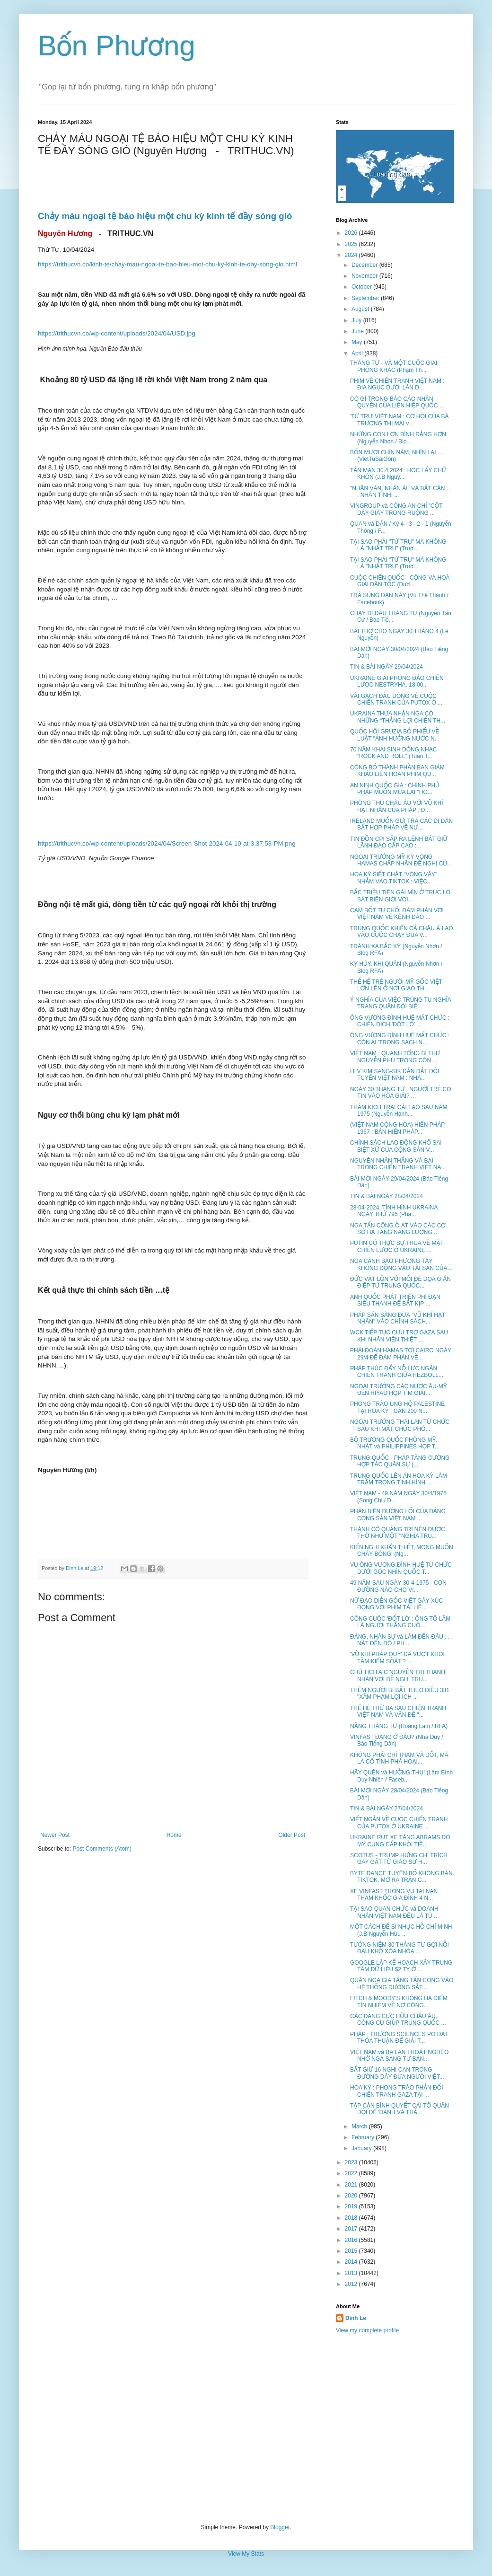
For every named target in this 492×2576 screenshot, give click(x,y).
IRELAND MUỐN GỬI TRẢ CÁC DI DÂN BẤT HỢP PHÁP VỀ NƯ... (401, 824)
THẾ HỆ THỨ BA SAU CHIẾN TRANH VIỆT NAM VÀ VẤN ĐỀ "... (398, 1711)
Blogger (280, 2527)
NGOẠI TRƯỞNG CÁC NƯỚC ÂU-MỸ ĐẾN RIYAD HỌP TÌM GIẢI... (398, 1389)
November (365, 276)
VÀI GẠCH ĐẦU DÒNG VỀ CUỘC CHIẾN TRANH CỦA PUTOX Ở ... (396, 699)
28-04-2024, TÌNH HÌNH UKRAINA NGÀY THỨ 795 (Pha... (394, 1210)
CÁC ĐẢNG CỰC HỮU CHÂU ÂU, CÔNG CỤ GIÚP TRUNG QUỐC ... (398, 2019)
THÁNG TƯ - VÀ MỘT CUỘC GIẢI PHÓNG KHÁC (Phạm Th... (393, 366)
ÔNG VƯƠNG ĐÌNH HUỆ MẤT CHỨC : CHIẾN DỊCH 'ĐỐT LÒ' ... (399, 1021)
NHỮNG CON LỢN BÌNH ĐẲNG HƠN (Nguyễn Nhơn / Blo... (398, 437)
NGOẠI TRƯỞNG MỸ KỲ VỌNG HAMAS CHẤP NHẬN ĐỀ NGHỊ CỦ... (401, 860)
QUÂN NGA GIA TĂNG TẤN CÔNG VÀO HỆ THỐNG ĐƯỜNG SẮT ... (401, 1983)
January (362, 2148)
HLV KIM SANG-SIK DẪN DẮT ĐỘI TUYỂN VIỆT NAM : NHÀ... (394, 1074)
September (366, 298)
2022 (352, 2173)
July (357, 320)
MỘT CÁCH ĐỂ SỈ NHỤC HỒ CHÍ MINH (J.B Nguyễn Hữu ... (401, 1930)
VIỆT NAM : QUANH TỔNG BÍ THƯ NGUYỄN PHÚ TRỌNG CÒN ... (395, 1056)
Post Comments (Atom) (102, 1848)
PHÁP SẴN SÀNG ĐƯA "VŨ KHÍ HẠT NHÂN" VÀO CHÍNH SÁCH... (397, 1318)
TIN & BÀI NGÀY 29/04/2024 (386, 666)
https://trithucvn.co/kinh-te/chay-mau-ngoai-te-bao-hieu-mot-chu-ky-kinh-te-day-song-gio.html (167, 264)
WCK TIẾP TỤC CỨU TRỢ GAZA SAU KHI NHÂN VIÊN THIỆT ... (399, 1335)
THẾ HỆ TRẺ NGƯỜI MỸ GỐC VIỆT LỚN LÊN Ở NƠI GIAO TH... (396, 985)
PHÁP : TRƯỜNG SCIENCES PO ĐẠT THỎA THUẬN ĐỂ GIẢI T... (399, 2037)
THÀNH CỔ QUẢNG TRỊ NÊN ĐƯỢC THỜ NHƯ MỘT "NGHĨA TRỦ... (397, 1532)
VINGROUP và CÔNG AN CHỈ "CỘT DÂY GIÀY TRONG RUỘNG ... (396, 509)
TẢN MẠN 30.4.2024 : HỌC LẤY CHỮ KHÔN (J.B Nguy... (398, 473)
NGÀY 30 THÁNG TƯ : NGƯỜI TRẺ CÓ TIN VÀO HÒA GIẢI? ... (400, 1092)
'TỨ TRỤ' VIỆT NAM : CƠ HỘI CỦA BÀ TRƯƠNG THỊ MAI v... (399, 419)
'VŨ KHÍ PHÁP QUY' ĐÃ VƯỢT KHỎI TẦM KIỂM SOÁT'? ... (397, 1657)
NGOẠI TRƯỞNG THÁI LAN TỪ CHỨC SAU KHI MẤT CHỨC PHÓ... (399, 1425)
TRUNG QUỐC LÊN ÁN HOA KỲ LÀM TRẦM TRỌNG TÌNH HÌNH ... (398, 1479)
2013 (352, 2273)
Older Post (291, 1835)
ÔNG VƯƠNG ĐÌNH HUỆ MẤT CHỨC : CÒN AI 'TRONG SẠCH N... (399, 1038)
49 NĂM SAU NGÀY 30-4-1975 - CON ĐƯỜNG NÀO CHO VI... (398, 1586)
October (362, 286)
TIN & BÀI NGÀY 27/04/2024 (386, 1808)
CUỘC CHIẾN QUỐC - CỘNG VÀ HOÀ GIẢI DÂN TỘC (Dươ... (400, 581)
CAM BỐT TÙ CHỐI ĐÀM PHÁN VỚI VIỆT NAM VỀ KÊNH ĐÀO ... (397, 913)
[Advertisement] (246, 2429)
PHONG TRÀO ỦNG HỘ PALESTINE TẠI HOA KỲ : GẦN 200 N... (397, 1407)
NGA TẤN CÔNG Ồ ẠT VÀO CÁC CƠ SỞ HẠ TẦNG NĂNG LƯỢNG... (398, 1228)
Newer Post (55, 1835)
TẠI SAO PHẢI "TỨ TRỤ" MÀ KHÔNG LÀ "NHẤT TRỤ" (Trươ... (398, 545)
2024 (352, 255)
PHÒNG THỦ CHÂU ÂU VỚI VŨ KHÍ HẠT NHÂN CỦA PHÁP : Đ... (396, 806)
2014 (352, 2261)
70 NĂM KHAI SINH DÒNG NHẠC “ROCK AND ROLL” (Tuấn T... (393, 752)
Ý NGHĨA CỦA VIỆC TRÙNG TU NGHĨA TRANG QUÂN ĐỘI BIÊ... (400, 1003)
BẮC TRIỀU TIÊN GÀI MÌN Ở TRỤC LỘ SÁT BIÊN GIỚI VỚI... (400, 895)
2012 (352, 2284)
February (363, 2137)
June (358, 331)
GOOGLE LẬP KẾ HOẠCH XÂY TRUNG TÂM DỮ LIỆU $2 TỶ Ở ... (401, 1966)
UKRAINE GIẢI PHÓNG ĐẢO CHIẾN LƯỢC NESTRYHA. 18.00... (397, 681)
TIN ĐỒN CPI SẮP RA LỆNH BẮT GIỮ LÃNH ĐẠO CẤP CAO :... (399, 842)
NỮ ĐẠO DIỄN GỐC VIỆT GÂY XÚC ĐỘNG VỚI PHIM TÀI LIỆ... (396, 1604)
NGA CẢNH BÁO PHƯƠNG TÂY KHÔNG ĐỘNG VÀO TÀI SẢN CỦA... (401, 1264)
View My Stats (246, 2553)
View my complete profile (367, 2330)
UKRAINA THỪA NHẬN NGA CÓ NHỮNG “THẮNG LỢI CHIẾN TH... (397, 716)
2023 (352, 2162)
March (360, 2126)
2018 (352, 2217)
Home (174, 1835)
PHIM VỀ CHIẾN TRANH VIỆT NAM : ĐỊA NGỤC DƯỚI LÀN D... (397, 384)
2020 (352, 2195)
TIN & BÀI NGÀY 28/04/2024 (386, 1196)
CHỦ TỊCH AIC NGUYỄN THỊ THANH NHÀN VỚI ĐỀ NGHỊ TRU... (397, 1675)
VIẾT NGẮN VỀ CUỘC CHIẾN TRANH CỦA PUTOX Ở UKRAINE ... (399, 1822)
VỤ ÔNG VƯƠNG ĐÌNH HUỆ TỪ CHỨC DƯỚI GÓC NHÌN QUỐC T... (401, 1568)
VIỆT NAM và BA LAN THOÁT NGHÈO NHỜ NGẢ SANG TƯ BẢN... (399, 2055)
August (361, 309)
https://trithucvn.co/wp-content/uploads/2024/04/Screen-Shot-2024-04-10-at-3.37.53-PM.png (167, 843)
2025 (352, 244)
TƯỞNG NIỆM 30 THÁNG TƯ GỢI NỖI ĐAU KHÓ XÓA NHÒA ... (399, 1948)
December (365, 265)
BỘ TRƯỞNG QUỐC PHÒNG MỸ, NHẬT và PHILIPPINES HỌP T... (394, 1443)
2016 (352, 2240)
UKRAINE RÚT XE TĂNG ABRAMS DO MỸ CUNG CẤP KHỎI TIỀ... (400, 1840)
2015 (352, 2251)
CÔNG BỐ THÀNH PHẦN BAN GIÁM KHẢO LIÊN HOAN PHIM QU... (397, 770)
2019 (352, 2206)
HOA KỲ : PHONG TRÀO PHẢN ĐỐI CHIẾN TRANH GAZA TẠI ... (396, 2091)
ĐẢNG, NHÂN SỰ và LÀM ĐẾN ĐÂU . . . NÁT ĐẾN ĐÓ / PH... (401, 1640)
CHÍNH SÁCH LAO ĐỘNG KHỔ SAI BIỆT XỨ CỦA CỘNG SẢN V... (396, 1146)
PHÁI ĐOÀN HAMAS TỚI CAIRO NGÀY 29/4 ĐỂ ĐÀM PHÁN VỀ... (400, 1353)
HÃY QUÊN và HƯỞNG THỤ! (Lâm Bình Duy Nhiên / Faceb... (401, 1775)
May (357, 342)
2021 (352, 2184)
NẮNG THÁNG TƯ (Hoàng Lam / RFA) (399, 1726)
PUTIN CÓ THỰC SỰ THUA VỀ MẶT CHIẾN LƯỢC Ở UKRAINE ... (397, 1246)
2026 (352, 232)
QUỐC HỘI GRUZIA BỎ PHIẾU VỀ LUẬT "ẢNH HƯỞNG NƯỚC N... (394, 734)
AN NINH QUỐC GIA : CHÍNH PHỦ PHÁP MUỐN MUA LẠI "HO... (394, 788)
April (357, 353)
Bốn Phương (116, 46)
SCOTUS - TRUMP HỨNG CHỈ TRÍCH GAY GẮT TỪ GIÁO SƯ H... (399, 1858)
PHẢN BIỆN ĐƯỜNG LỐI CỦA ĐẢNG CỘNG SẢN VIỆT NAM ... (398, 1514)
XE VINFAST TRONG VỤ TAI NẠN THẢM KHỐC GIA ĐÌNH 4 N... (394, 1894)
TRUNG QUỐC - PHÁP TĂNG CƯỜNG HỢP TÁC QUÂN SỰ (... (399, 1461)
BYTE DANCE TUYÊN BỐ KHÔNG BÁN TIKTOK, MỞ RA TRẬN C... (401, 1876)
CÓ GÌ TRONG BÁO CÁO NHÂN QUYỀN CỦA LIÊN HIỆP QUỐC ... (397, 402)
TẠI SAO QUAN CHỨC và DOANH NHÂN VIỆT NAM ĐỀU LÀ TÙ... (394, 1912)
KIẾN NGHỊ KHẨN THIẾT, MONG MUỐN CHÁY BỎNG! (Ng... (401, 1550)
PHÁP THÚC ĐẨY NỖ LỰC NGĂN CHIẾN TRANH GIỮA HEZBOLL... (396, 1371)
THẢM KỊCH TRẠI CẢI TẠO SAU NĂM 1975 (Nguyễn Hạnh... (399, 1110)
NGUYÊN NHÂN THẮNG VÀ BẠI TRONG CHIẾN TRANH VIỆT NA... (398, 1164)
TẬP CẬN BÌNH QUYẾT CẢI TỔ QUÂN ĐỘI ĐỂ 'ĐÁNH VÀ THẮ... (399, 2109)
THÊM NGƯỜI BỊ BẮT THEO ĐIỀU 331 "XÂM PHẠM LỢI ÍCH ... (399, 1693)
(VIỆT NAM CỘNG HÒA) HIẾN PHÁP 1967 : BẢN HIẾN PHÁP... (397, 1128)
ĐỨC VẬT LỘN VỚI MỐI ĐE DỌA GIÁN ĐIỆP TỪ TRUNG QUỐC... (400, 1282)
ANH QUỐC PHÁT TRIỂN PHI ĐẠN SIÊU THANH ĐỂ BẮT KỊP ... (395, 1300)
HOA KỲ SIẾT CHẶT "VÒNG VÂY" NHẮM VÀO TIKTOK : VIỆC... (393, 877)
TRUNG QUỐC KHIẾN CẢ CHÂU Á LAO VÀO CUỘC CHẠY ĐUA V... (401, 931)
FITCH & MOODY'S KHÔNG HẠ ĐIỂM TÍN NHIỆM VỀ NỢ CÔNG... (399, 2001)
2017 (352, 2228)
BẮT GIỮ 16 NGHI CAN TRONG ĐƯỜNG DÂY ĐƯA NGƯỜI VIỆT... (397, 2073)
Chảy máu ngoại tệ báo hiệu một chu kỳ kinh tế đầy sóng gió (166, 216)
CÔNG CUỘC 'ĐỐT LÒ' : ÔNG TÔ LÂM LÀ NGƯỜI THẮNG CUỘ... (400, 1622)
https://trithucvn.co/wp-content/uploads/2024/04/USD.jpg (116, 333)
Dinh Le (75, 1568)
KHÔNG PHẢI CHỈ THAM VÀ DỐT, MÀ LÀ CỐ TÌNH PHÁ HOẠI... (399, 1758)
